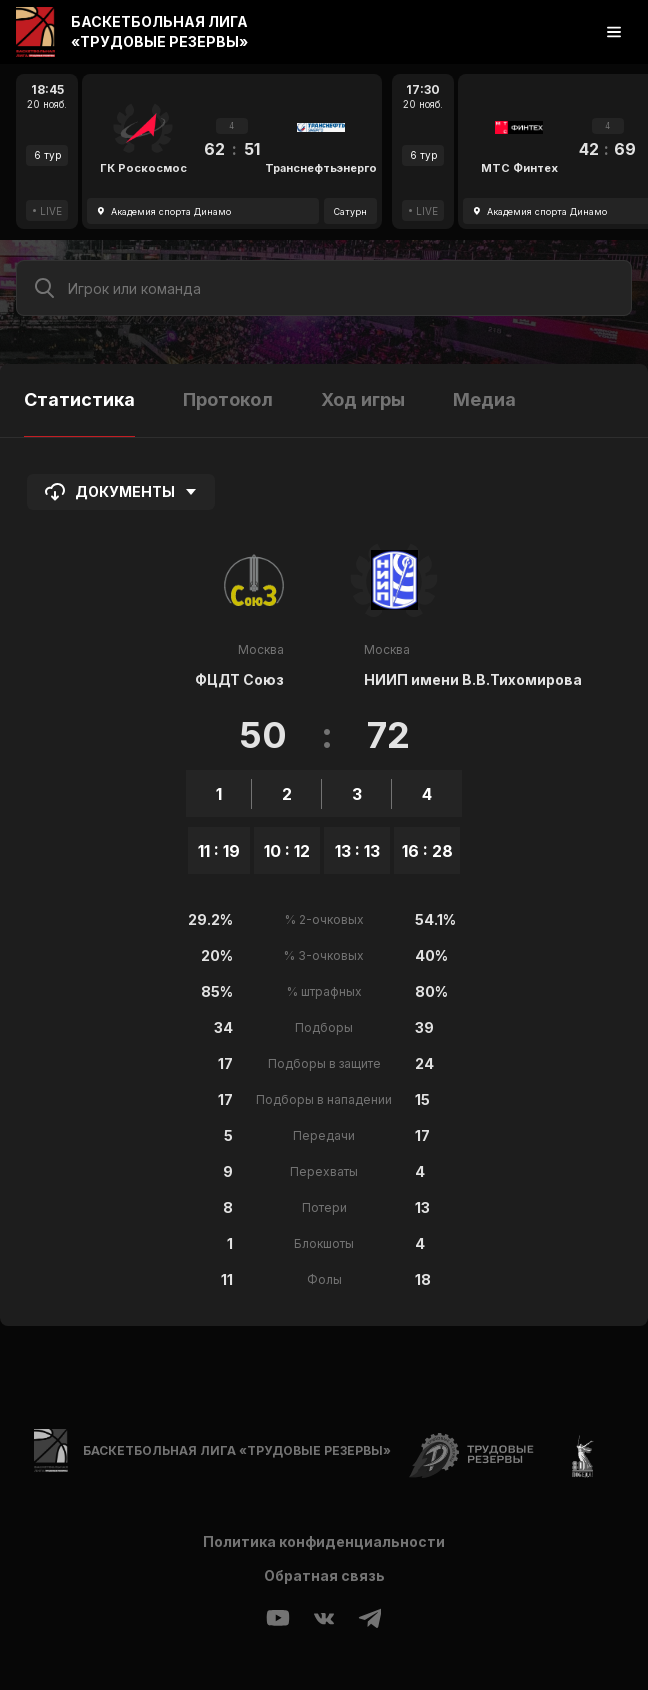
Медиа (484, 399)
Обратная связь (324, 1575)
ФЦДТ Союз (239, 679)
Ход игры (363, 399)
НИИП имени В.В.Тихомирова (473, 679)
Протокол (228, 399)
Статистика (79, 399)
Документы (121, 492)
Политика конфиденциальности (324, 1541)
